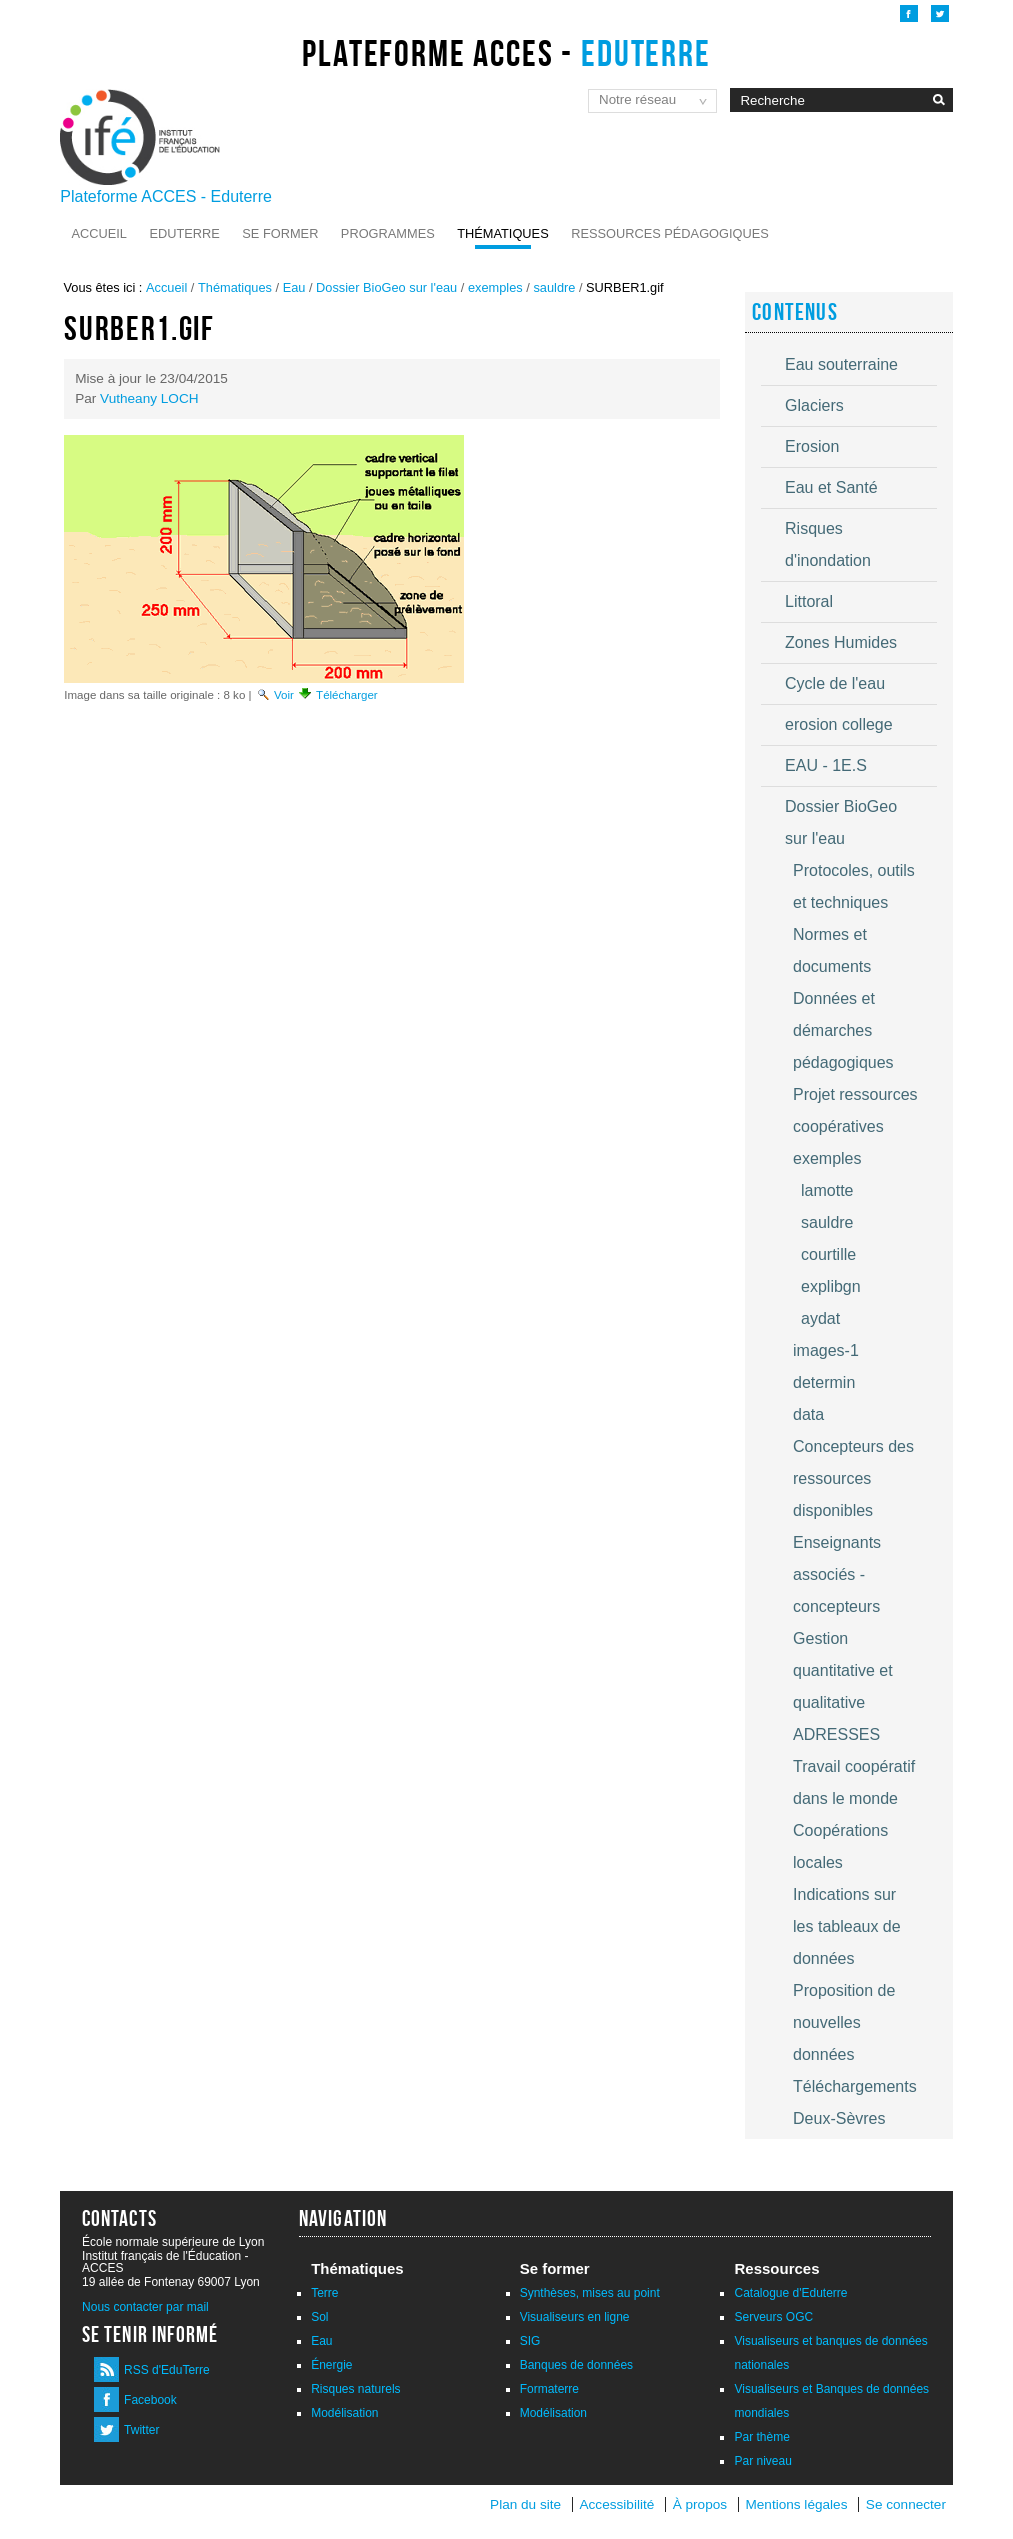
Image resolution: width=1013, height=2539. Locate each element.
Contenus (795, 312)
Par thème (761, 2437)
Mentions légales (796, 2504)
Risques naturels (355, 2389)
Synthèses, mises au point (590, 2293)
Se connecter (906, 2504)
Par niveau (762, 2461)
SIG (530, 2341)
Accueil (99, 233)
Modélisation (344, 2413)
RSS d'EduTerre (167, 2370)
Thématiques (502, 233)
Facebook (150, 2400)
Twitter (141, 2430)
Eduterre (184, 233)
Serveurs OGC (773, 2317)
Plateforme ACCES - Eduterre (166, 196)
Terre (324, 2293)
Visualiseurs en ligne (575, 2317)
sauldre (554, 287)
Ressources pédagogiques (670, 233)
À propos (702, 2504)
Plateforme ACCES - (506, 53)
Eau (294, 287)
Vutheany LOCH (149, 398)
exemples (495, 287)
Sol (319, 2317)
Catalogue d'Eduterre (790, 2293)
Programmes (388, 233)
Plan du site (525, 2504)
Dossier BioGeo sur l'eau (386, 287)
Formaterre (549, 2389)
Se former (280, 233)
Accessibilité (616, 2504)
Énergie (331, 2365)
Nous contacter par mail (145, 2307)
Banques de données (576, 2365)
